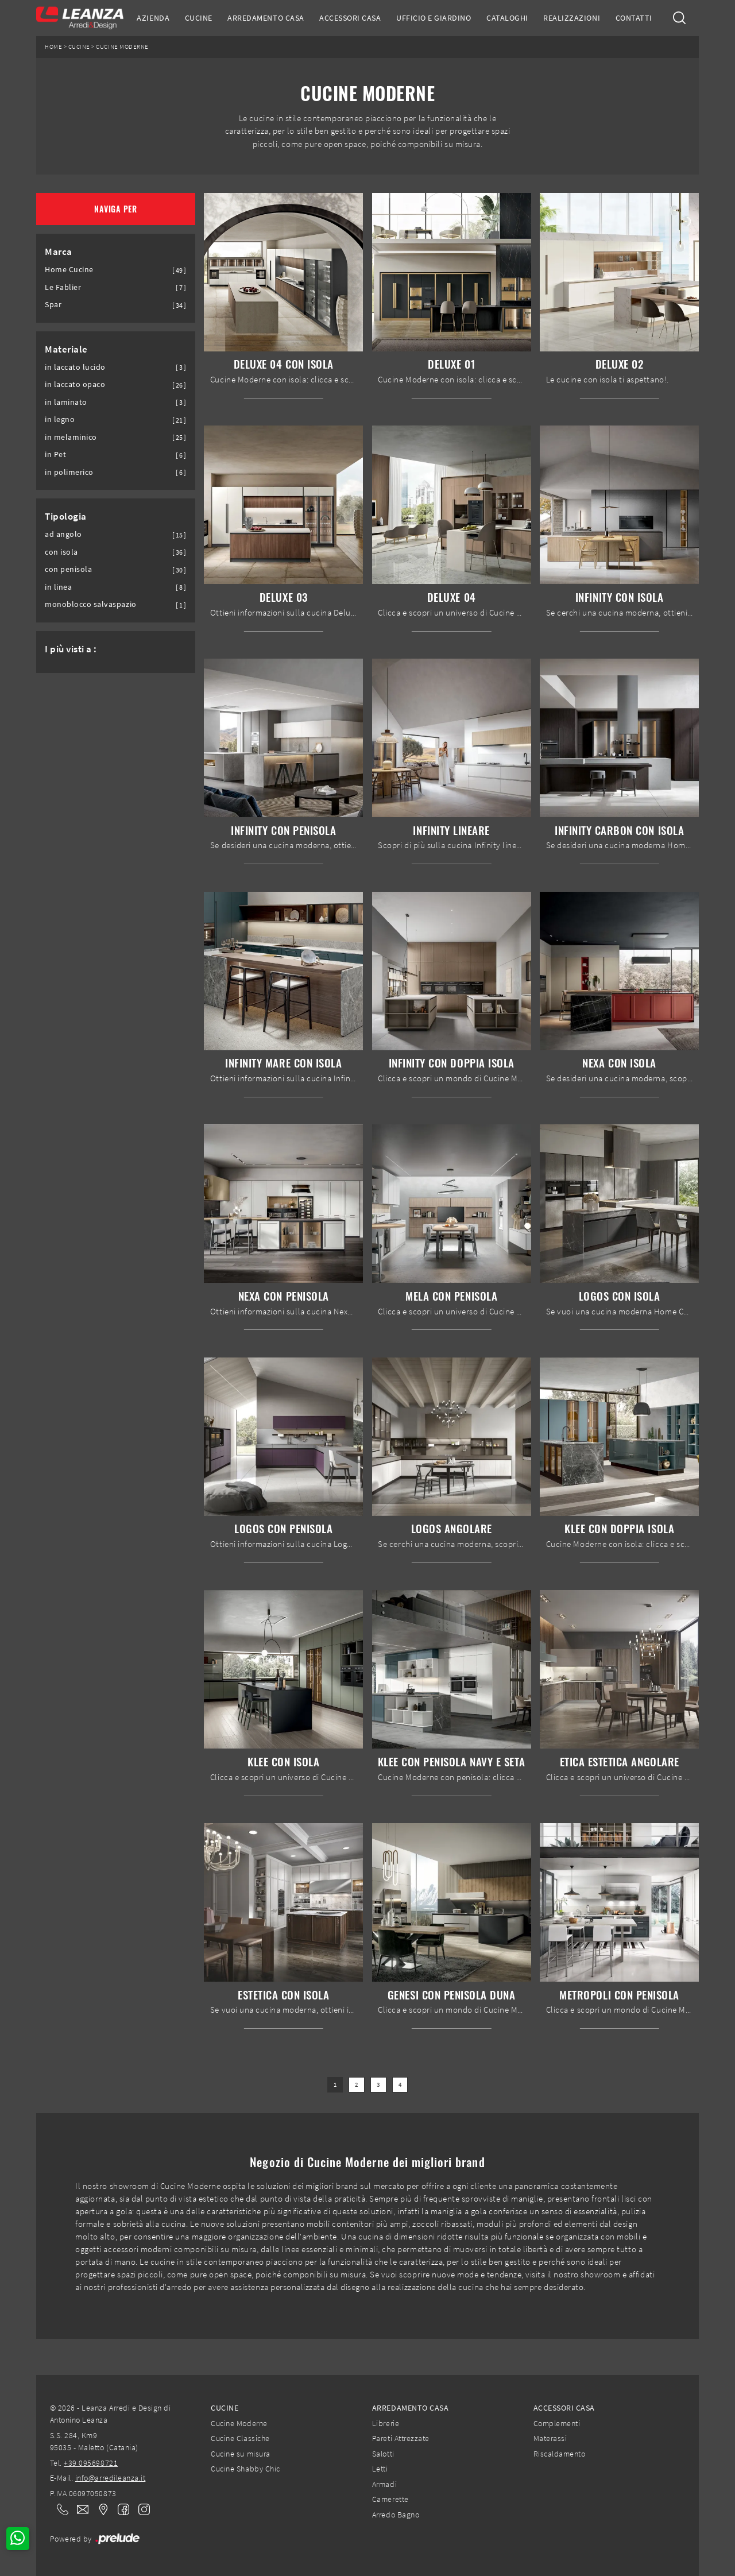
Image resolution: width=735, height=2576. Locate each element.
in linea (58, 587)
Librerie (385, 2423)
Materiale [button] (66, 349)
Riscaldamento (559, 2454)
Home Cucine (69, 269)
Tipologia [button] (66, 516)
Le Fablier (63, 287)
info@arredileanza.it (110, 2478)
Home (53, 47)
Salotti (383, 2454)
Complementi (557, 2423)
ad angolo (63, 534)
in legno (60, 419)
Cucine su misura (240, 2454)
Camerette (390, 2499)
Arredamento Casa (265, 18)
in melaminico (71, 437)
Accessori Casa (350, 18)
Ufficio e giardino (433, 18)
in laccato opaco (75, 384)
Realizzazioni (571, 18)
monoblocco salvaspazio (91, 604)
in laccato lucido (75, 367)
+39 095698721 (91, 2463)
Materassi (550, 2438)
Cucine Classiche (240, 2438)
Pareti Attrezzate (401, 2438)
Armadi (384, 2484)
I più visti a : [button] (71, 649)
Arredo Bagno (395, 2514)
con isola (61, 552)
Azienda (153, 18)
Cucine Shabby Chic (245, 2468)
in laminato (66, 402)
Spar (53, 305)
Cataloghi (507, 18)
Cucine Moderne (122, 47)
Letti (380, 2468)
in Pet (55, 454)
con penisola (68, 569)
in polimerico (69, 472)
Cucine (198, 18)
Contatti (634, 18)
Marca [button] (58, 251)
